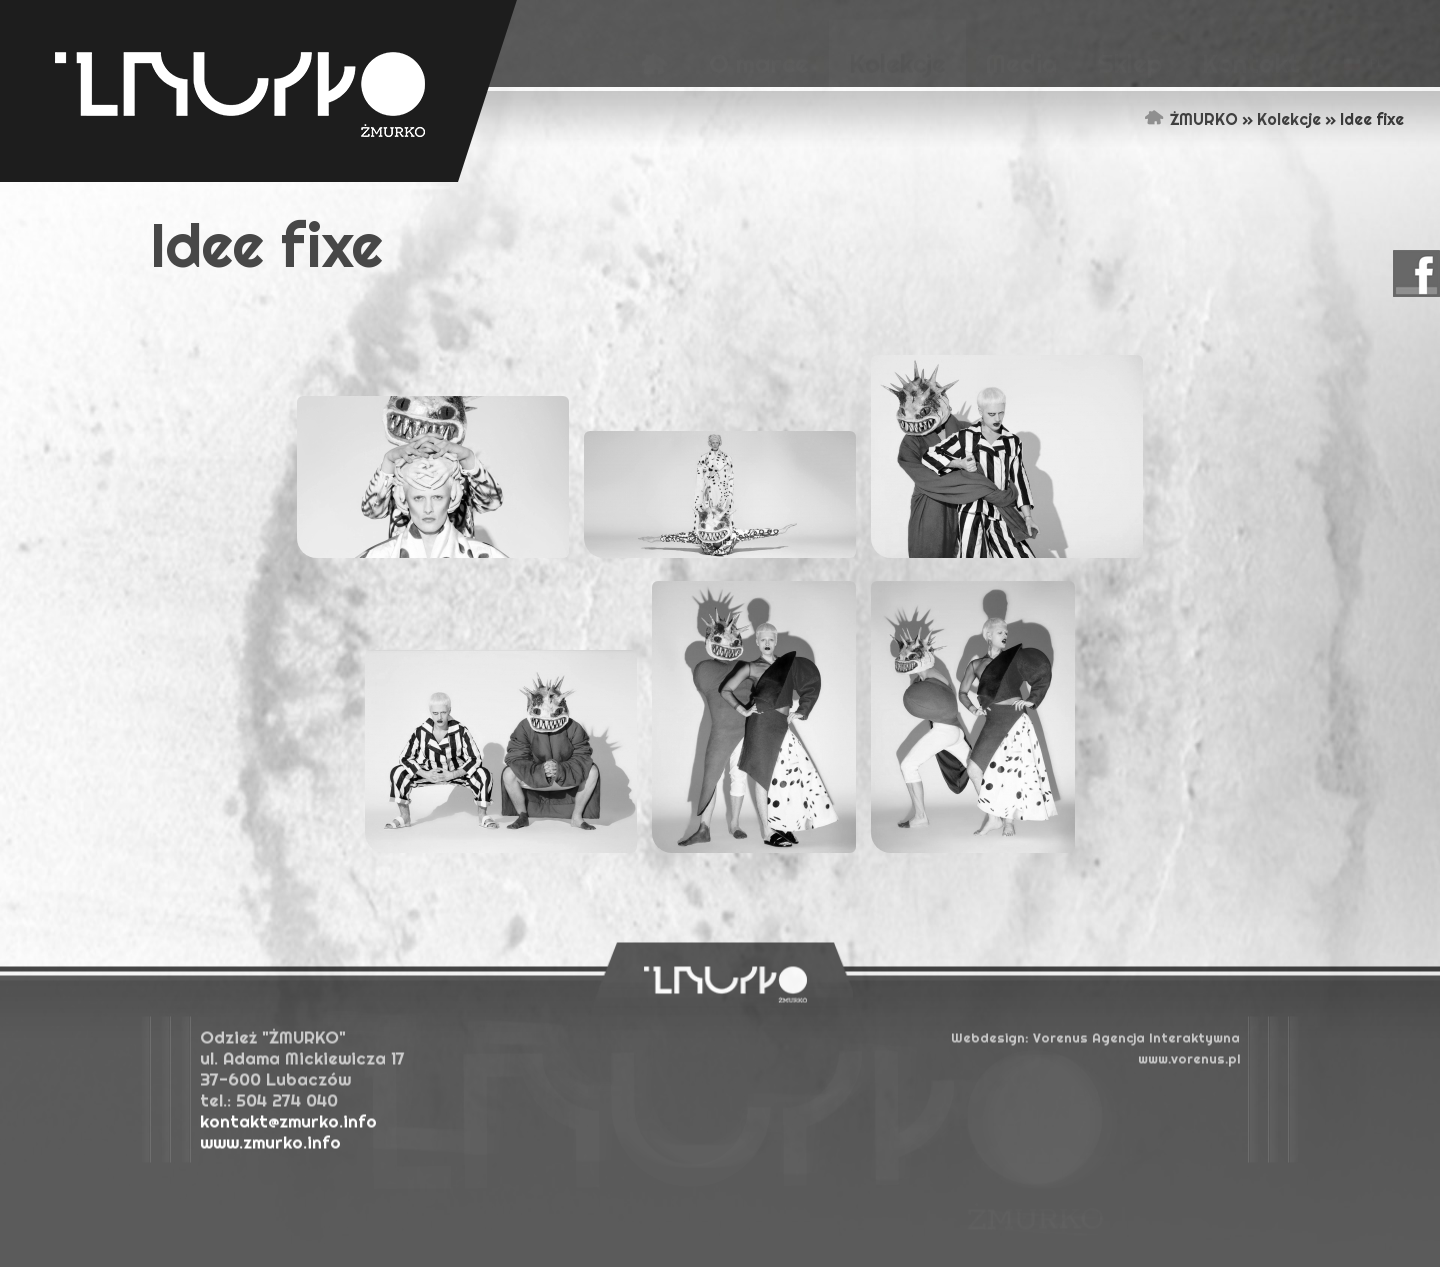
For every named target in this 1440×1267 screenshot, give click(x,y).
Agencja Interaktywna (1136, 1042)
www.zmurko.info (270, 1146)
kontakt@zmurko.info (288, 1125)
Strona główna (1154, 119)
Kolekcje (1289, 119)
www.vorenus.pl (1189, 1063)
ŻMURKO (1204, 119)
